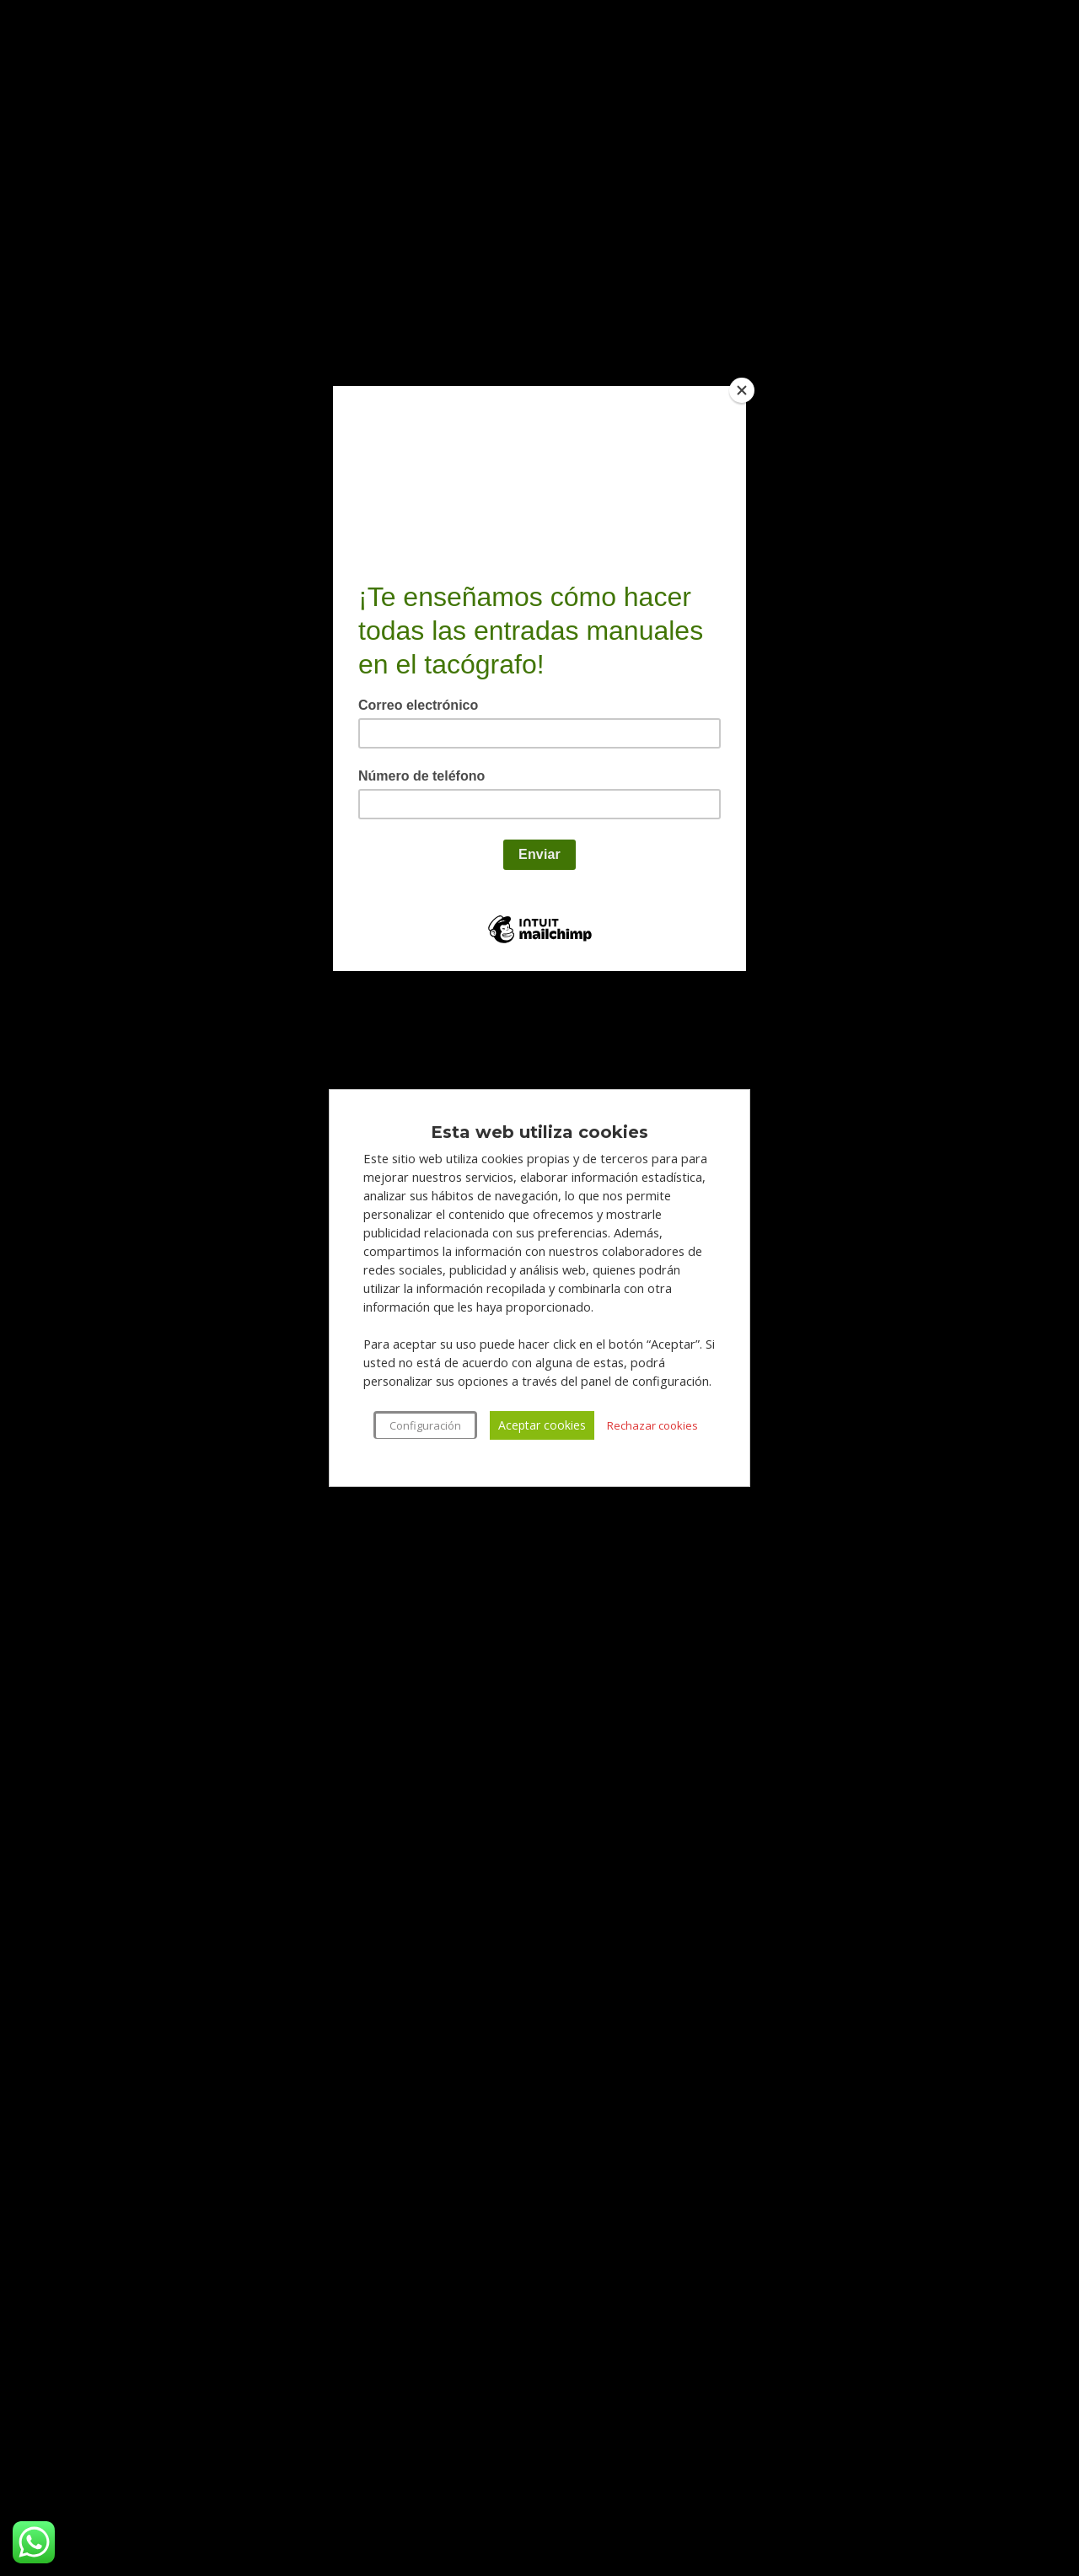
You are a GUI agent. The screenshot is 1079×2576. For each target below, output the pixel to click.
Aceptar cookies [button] (542, 1425)
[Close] (741, 390)
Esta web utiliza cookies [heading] (539, 1132)
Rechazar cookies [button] (652, 1425)
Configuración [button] (425, 1425)
